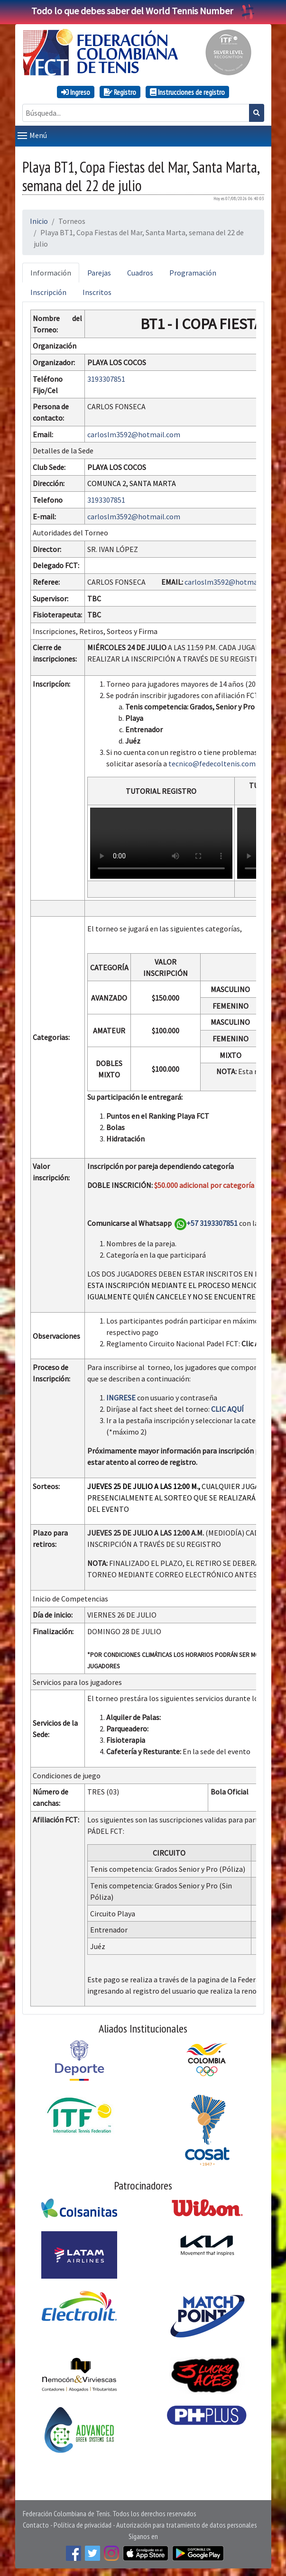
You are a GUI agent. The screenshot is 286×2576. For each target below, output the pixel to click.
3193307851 (106, 379)
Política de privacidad (82, 2525)
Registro (120, 92)
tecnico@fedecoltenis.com (212, 763)
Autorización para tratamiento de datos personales (186, 2525)
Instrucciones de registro (187, 92)
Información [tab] (50, 272)
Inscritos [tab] (97, 292)
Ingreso (75, 92)
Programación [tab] (192, 272)
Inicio (39, 221)
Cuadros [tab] (140, 272)
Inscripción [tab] (48, 292)
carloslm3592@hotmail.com (133, 434)
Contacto (36, 2525)
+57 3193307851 (212, 1223)
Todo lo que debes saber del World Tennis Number (143, 11)
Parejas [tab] (99, 272)
